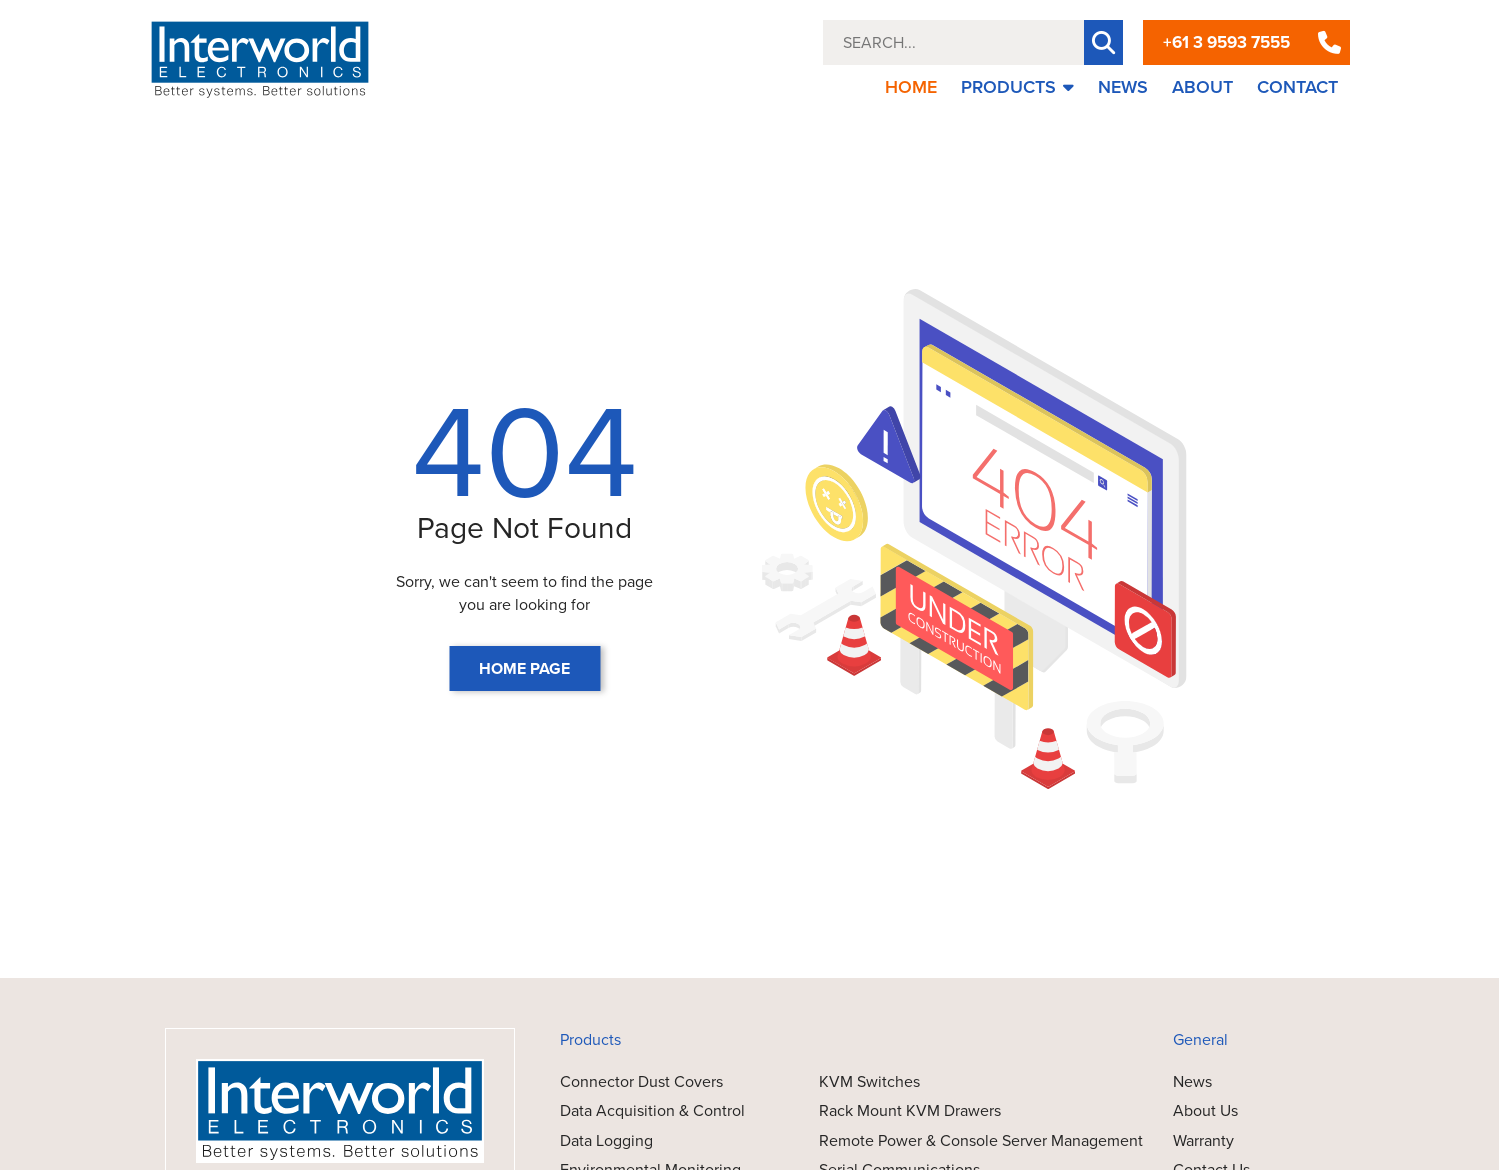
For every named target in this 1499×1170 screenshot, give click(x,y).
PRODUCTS (1017, 87)
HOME (911, 87)
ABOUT (1202, 87)
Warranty (1203, 1140)
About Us (1205, 1110)
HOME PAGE (524, 668)
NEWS (1123, 87)
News (1192, 1081)
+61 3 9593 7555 (1226, 42)
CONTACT (1297, 87)
